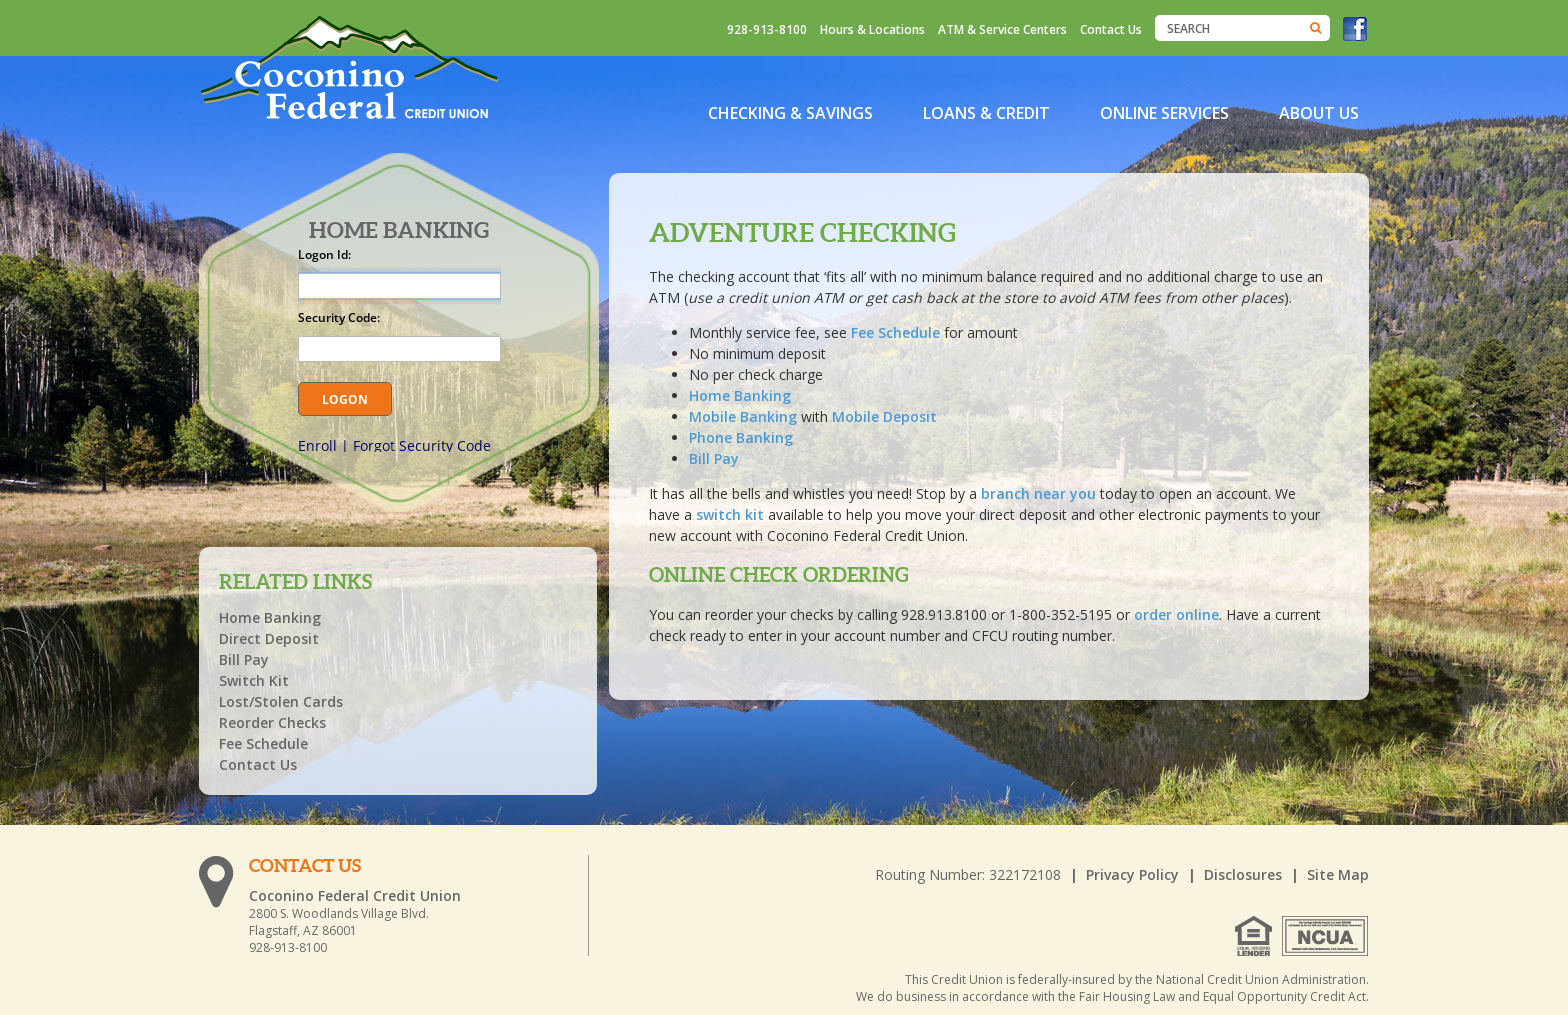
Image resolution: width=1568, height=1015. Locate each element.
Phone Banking (741, 437)
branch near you (1038, 493)
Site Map (1338, 874)
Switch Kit (254, 680)
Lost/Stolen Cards (281, 701)
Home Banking (740, 395)
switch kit (730, 514)
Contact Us (1111, 29)
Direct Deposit (269, 638)
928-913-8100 (767, 29)
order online (1176, 614)
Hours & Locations (872, 29)
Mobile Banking (743, 416)
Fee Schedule (897, 332)
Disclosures (1243, 874)
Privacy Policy (1132, 874)
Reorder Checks (272, 722)
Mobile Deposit (884, 416)
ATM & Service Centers (1002, 29)
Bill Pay (714, 458)
